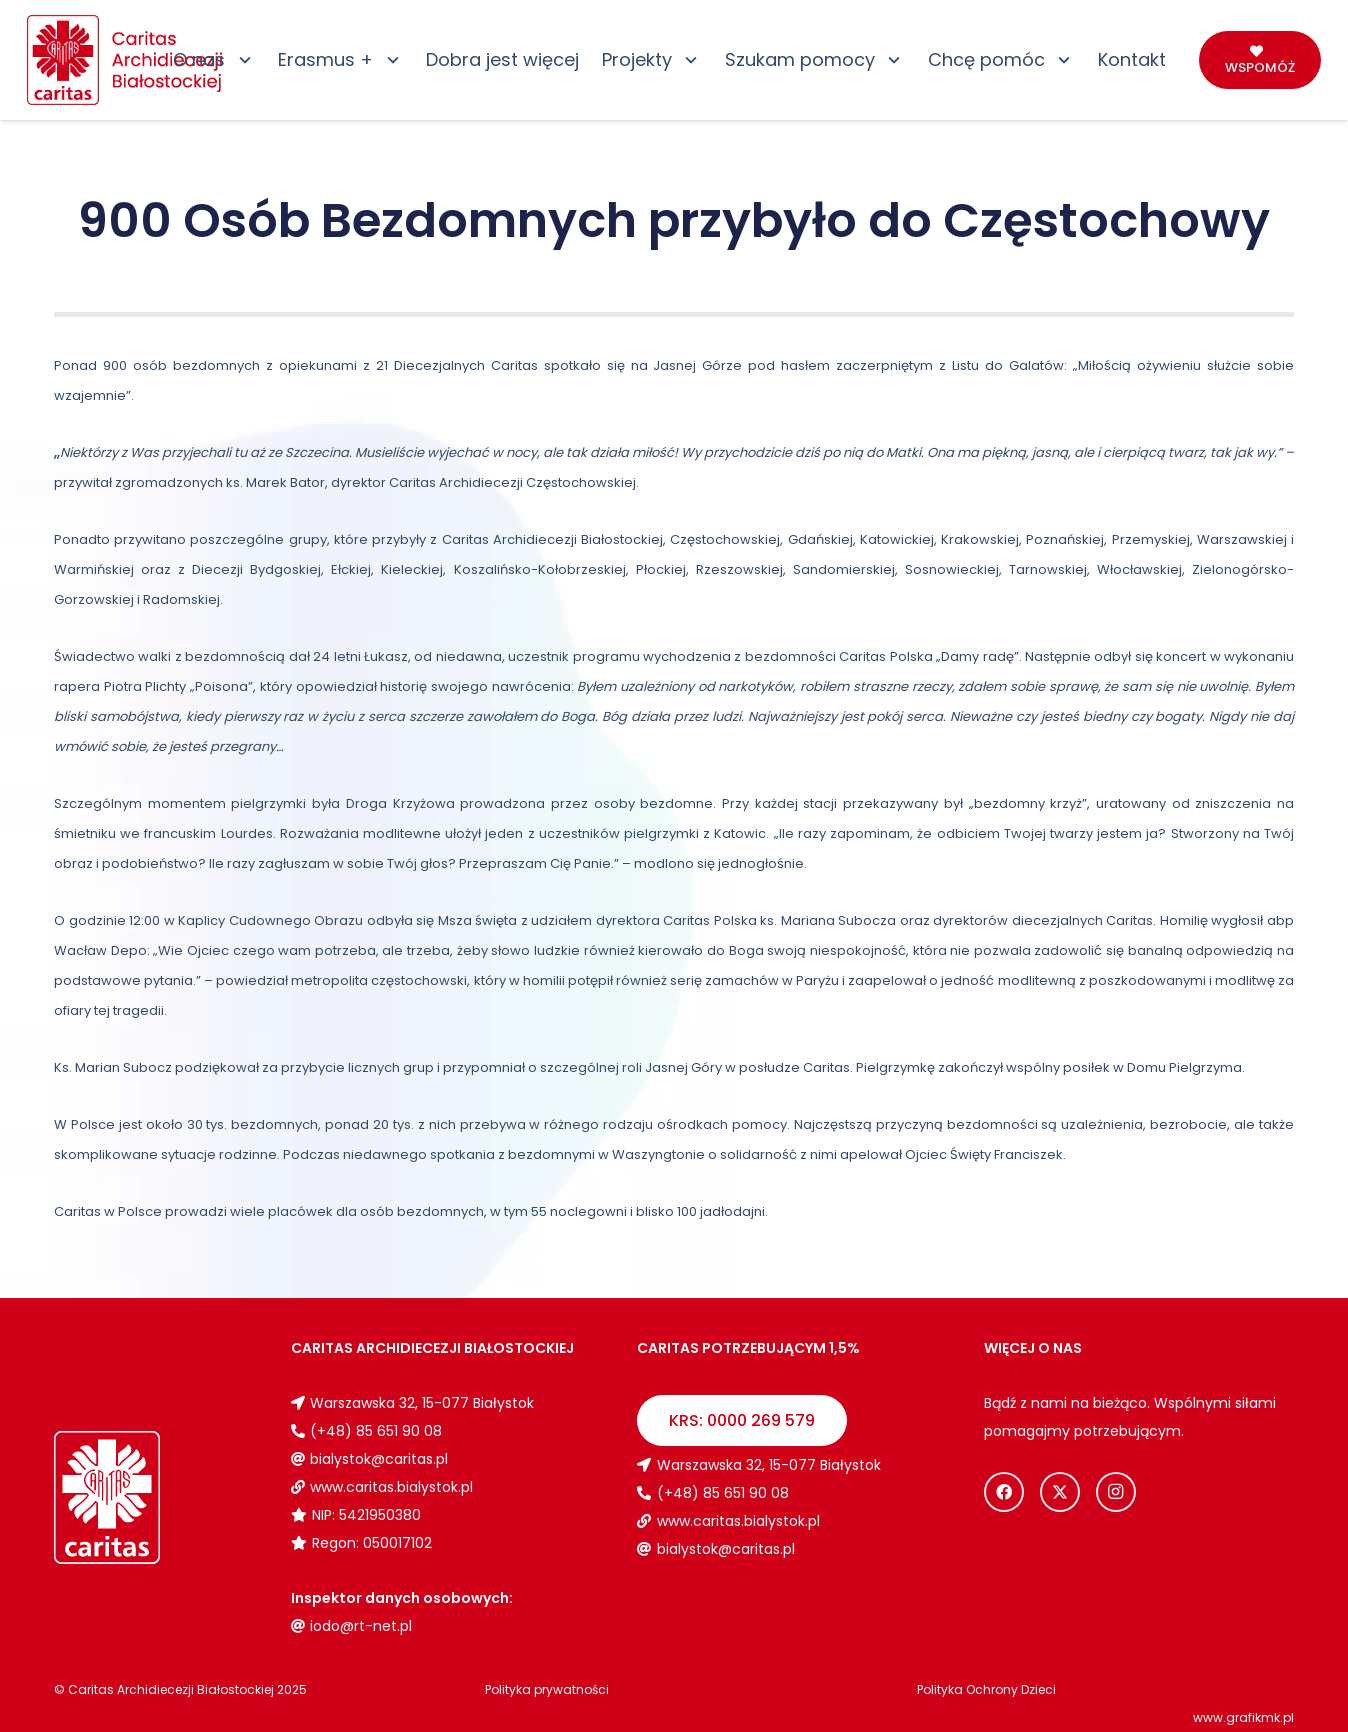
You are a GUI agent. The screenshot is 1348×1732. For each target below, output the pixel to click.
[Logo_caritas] (126, 60)
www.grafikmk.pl (1243, 1717)
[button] (240, 60)
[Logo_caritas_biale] (154, 1497)
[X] (1060, 1492)
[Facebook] (1004, 1492)
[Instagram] (1116, 1492)
